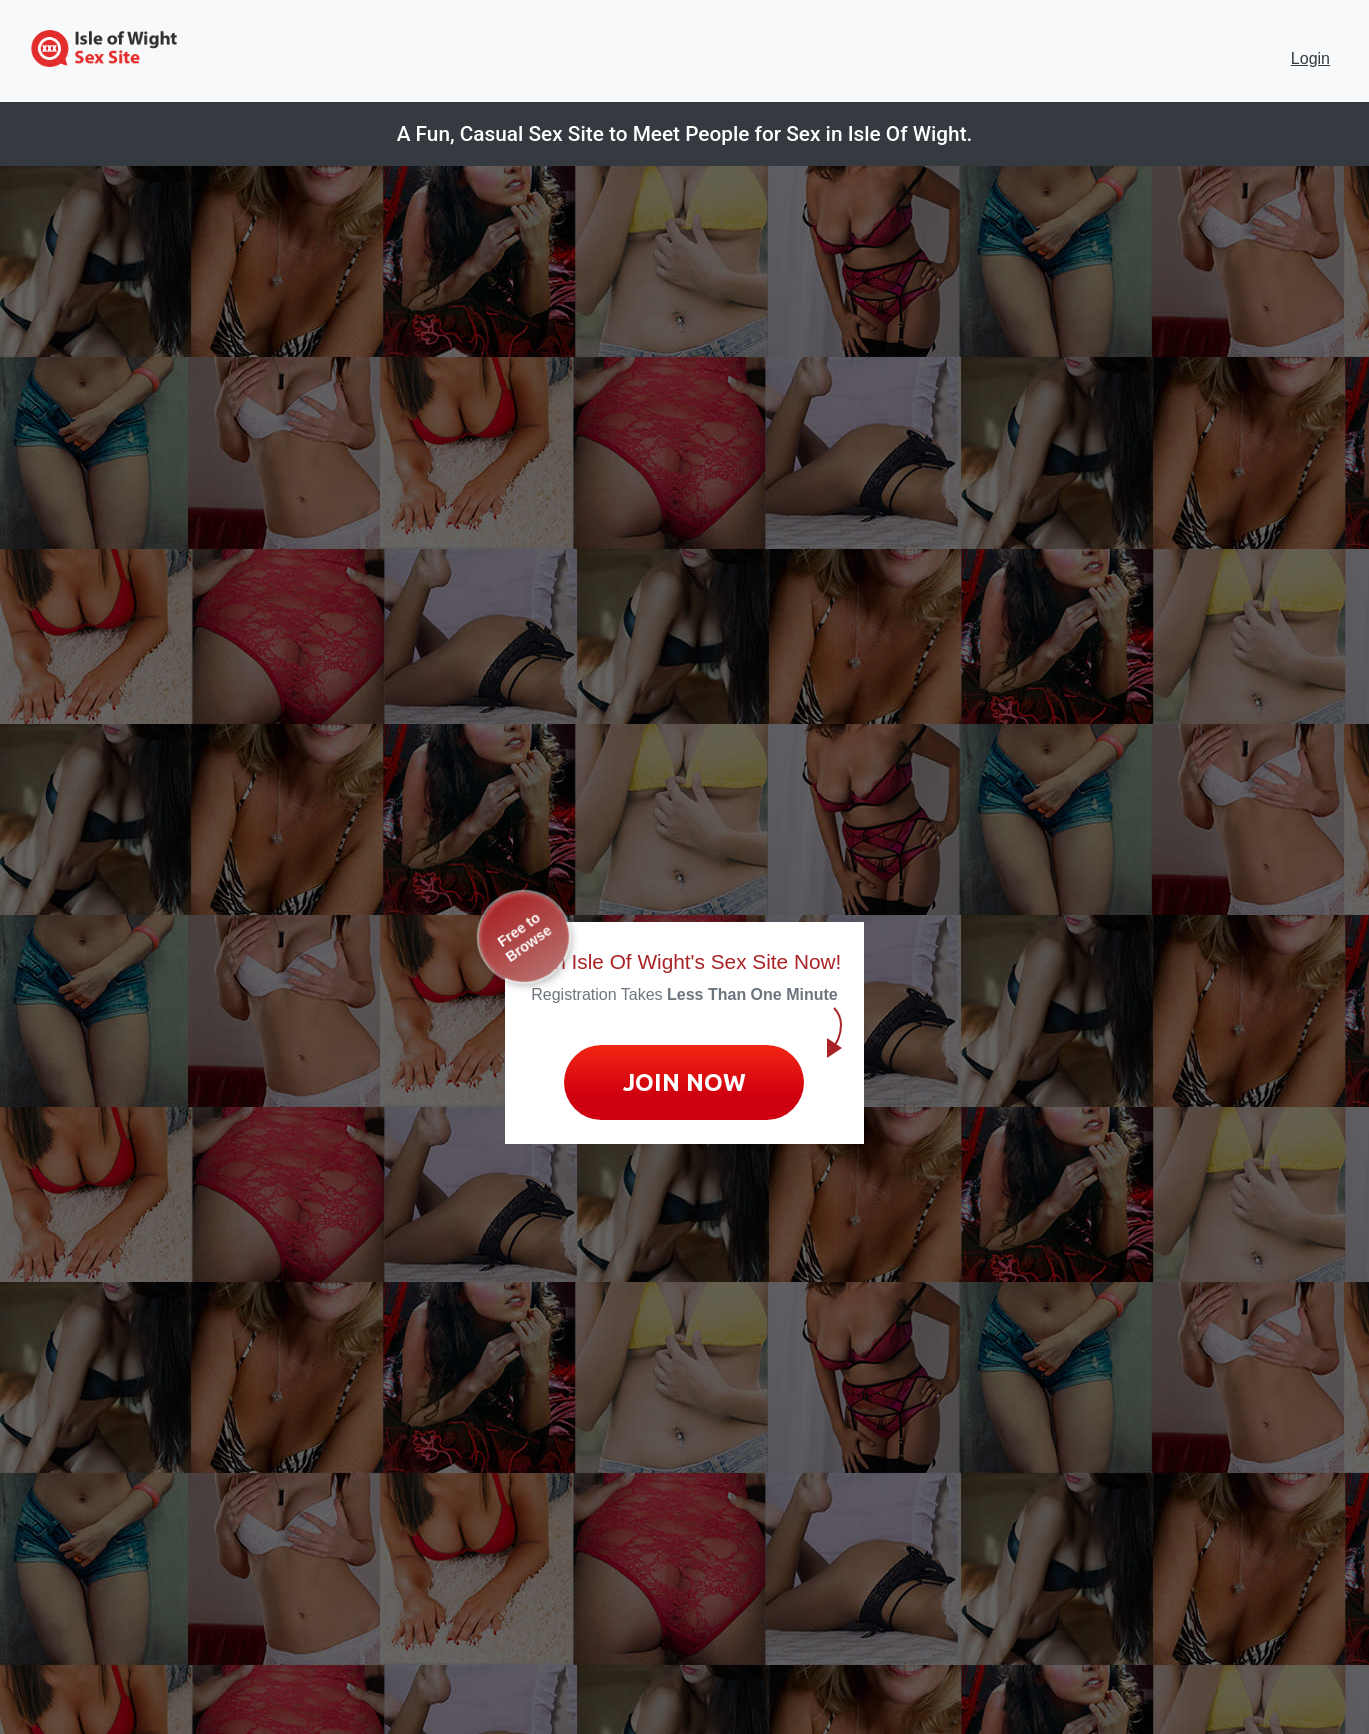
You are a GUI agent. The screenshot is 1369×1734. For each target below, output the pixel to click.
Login (1310, 58)
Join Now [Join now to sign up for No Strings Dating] (684, 1082)
